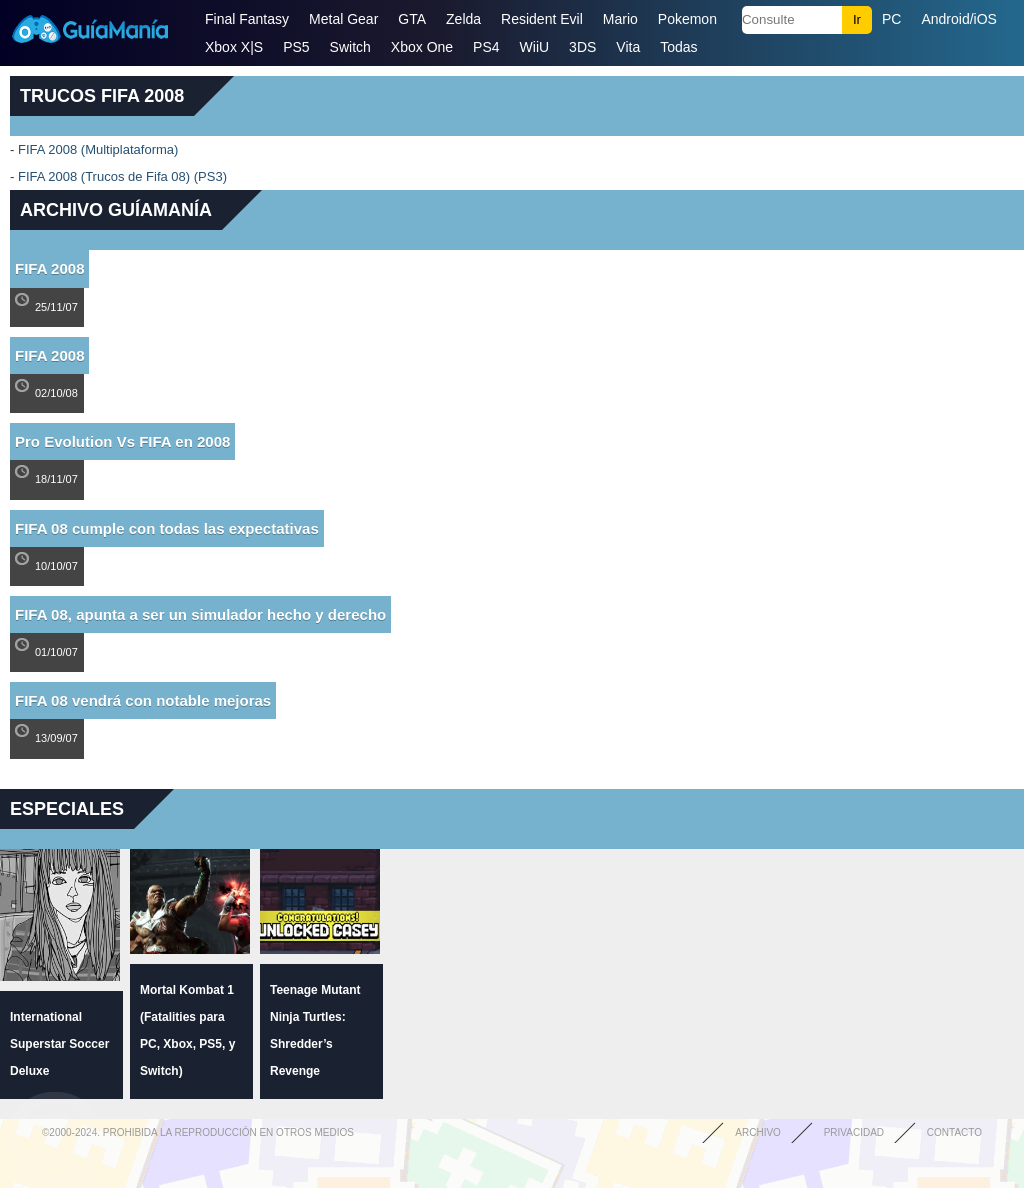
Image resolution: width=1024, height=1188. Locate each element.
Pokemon (687, 19)
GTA (412, 19)
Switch (350, 47)
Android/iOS (958, 19)
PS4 (486, 47)
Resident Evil (542, 19)
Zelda (463, 19)
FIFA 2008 (49, 268)
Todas (678, 47)
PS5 (296, 47)
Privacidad (854, 1132)
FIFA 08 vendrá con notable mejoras (143, 700)
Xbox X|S (234, 47)
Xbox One (422, 47)
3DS (582, 47)
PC (891, 19)
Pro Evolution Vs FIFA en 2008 (122, 441)
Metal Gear (343, 19)
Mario (620, 19)
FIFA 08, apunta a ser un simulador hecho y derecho (200, 614)
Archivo (758, 1132)
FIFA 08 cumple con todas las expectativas (167, 528)
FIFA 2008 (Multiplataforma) (98, 149)
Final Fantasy (247, 19)
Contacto (954, 1132)
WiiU (535, 47)
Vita (628, 47)
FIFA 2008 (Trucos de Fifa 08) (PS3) (122, 176)
